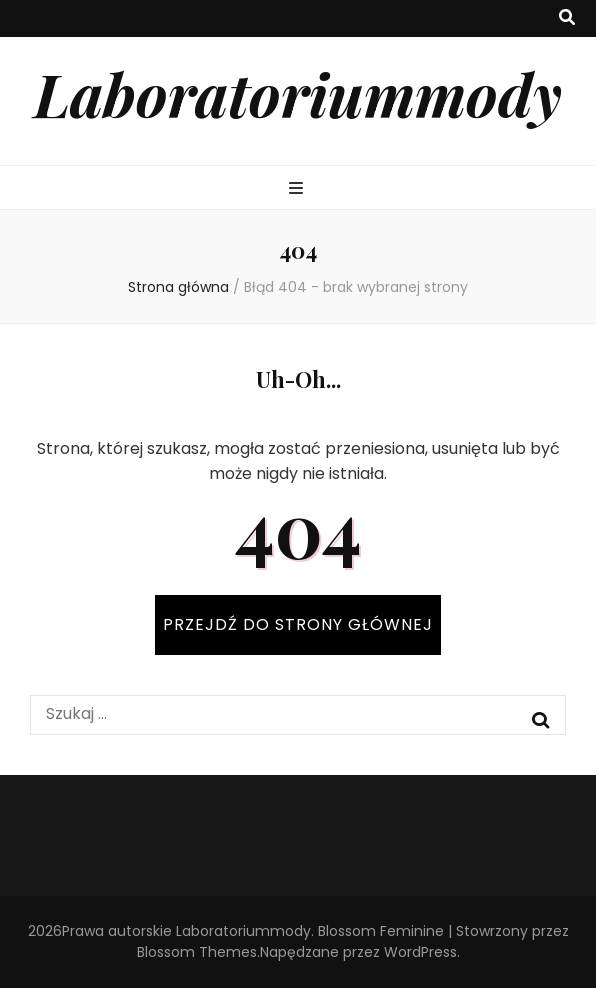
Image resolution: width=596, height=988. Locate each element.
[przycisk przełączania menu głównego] (298, 189)
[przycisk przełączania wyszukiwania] (567, 18)
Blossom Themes (197, 952)
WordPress (420, 952)
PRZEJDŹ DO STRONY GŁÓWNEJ (298, 624)
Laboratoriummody (298, 93)
